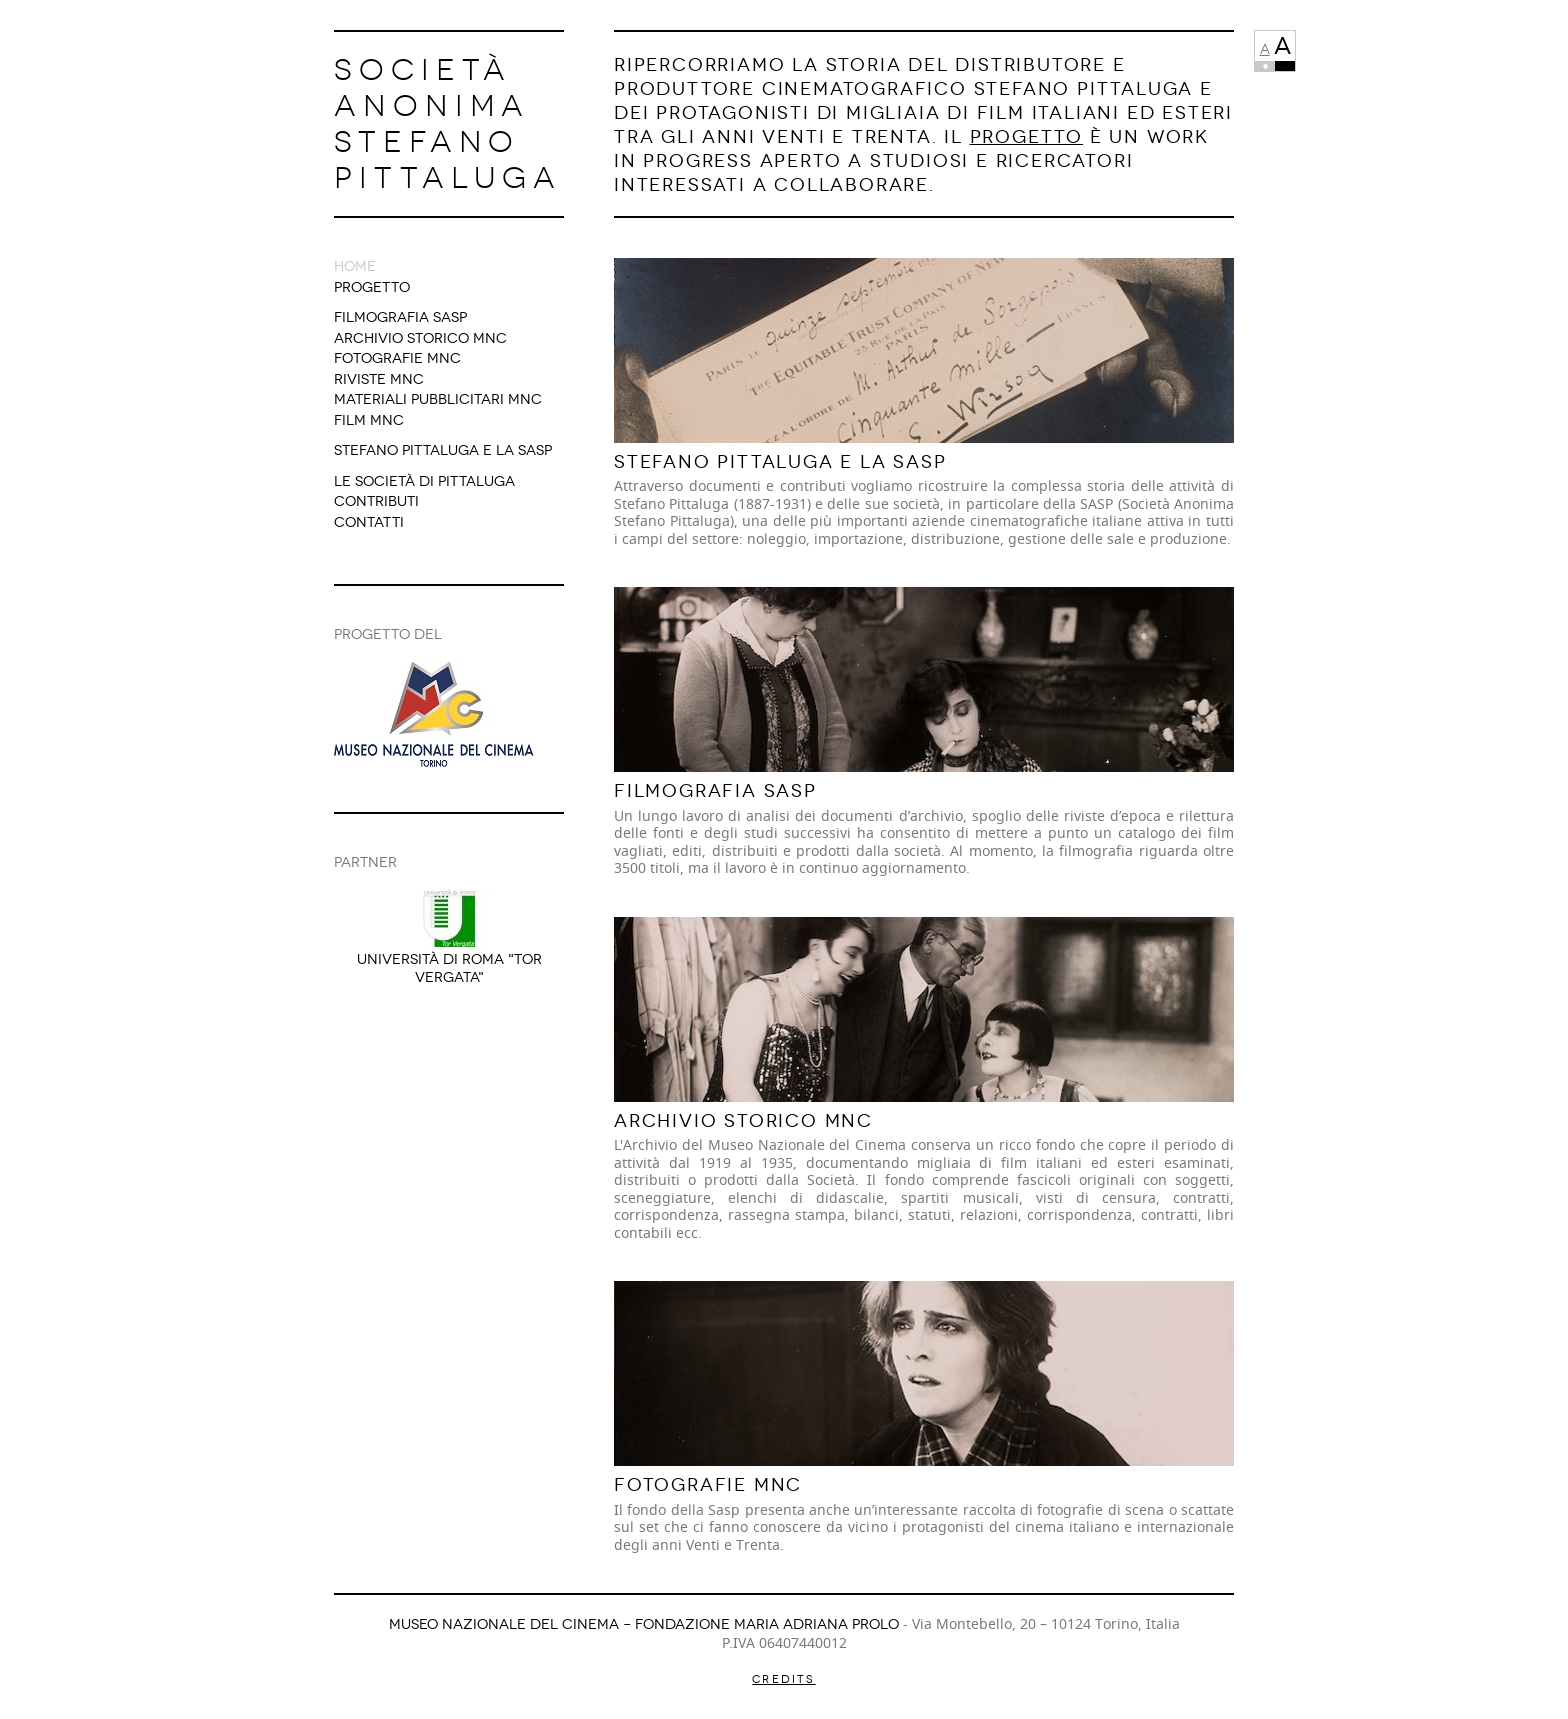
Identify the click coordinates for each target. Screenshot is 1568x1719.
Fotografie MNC (397, 358)
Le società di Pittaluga (424, 481)
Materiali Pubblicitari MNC (438, 399)
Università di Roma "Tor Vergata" (449, 968)
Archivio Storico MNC (420, 338)
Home (355, 266)
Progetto (372, 287)
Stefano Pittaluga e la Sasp (443, 450)
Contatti (369, 522)
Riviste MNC (379, 379)
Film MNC (369, 420)
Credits (783, 1679)
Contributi (376, 501)
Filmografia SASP (400, 317)
